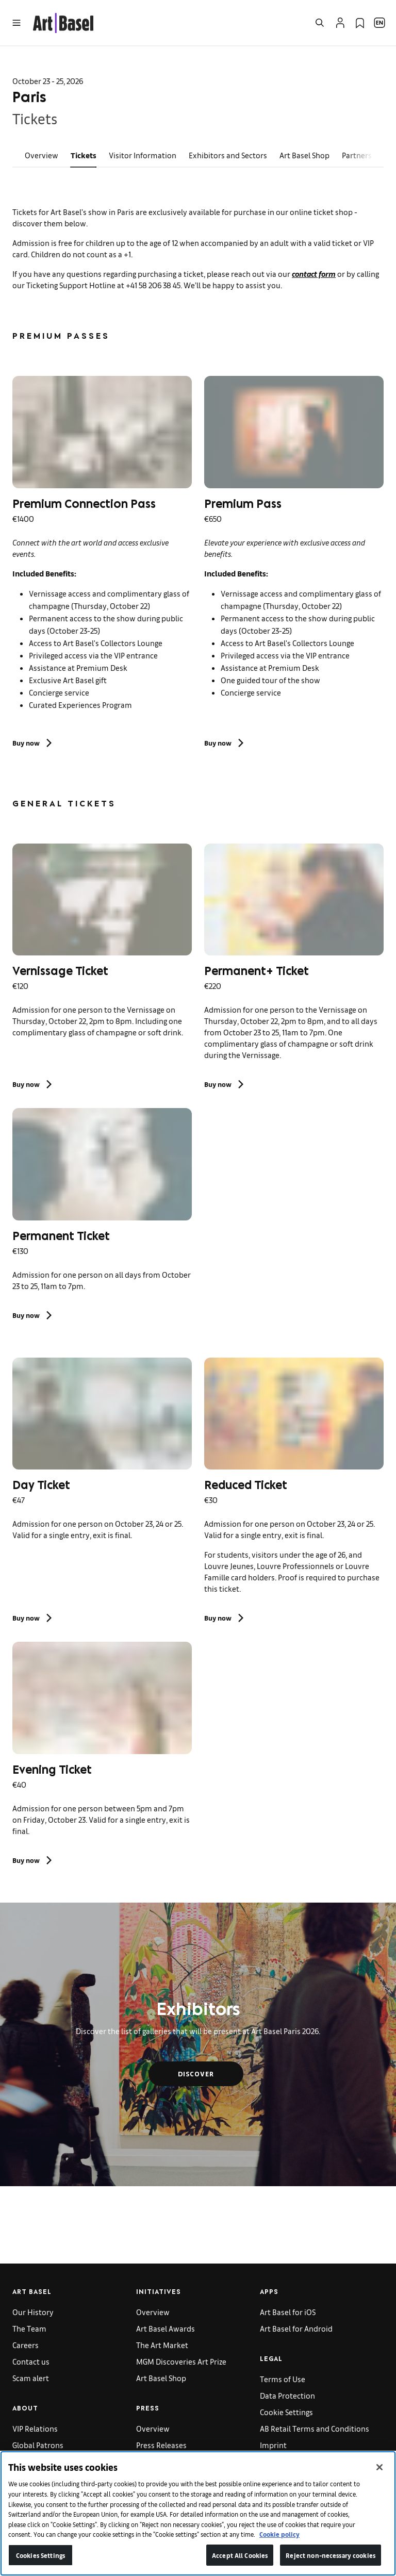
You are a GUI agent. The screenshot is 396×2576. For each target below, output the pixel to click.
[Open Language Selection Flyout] (379, 22)
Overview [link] (41, 155)
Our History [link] (33, 2312)
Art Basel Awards (165, 2328)
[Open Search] (319, 22)
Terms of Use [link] (282, 2379)
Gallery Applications (47, 2461)
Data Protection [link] (287, 2395)
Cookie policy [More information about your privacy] (279, 2547)
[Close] (379, 2480)
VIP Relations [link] (35, 2428)
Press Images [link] (158, 2461)
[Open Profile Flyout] (340, 22)
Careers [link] (25, 2345)
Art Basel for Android (296, 2328)
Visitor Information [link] (142, 155)
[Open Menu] (16, 22)
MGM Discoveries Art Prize (181, 2361)
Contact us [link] (31, 2361)
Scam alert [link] (30, 2378)
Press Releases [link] (161, 2445)
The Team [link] (29, 2328)
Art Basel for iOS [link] (288, 2312)
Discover (196, 2074)
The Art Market (162, 2345)
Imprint (273, 2445)
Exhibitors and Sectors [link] (228, 155)
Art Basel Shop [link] (304, 155)
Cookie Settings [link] (286, 2412)
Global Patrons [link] (37, 2445)
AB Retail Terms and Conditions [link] (314, 2428)
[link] (63, 21)
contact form (314, 273)
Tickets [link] (83, 155)
